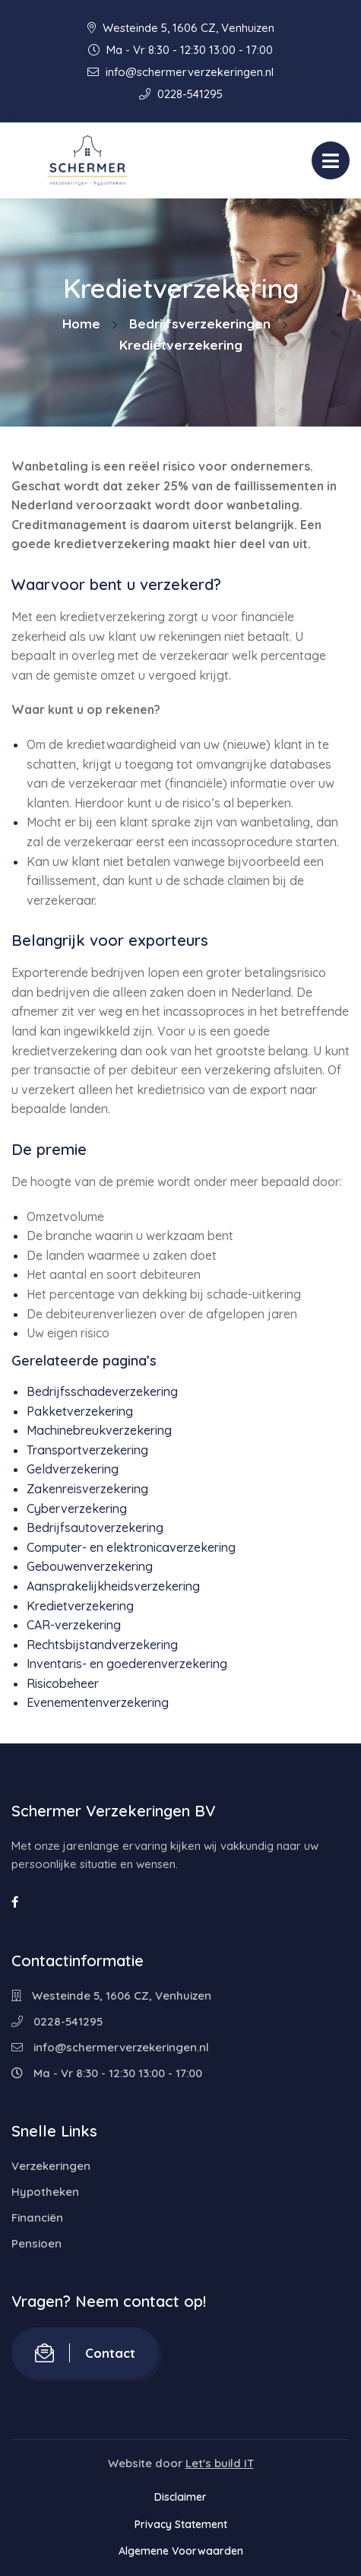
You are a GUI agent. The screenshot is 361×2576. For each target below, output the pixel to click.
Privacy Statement (181, 2524)
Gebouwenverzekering (90, 1566)
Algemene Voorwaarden (181, 2551)
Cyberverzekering (77, 1508)
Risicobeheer (63, 1683)
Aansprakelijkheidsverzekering (113, 1586)
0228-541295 (181, 94)
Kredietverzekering (80, 1605)
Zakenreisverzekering (87, 1488)
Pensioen (36, 2243)
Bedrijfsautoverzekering (95, 1527)
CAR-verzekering (74, 1624)
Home (81, 324)
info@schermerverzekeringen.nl (180, 72)
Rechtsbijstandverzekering (102, 1644)
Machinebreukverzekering (99, 1430)
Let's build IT (219, 2463)
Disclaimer (180, 2497)
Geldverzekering (73, 1469)
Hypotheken (45, 2191)
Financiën (37, 2217)
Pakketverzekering (80, 1411)
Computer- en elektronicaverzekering (131, 1547)
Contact (85, 2352)
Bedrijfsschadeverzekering (102, 1391)
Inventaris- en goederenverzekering (127, 1663)
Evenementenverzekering (98, 1702)
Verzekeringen (50, 2166)
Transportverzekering (87, 1450)
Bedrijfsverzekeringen (200, 324)
